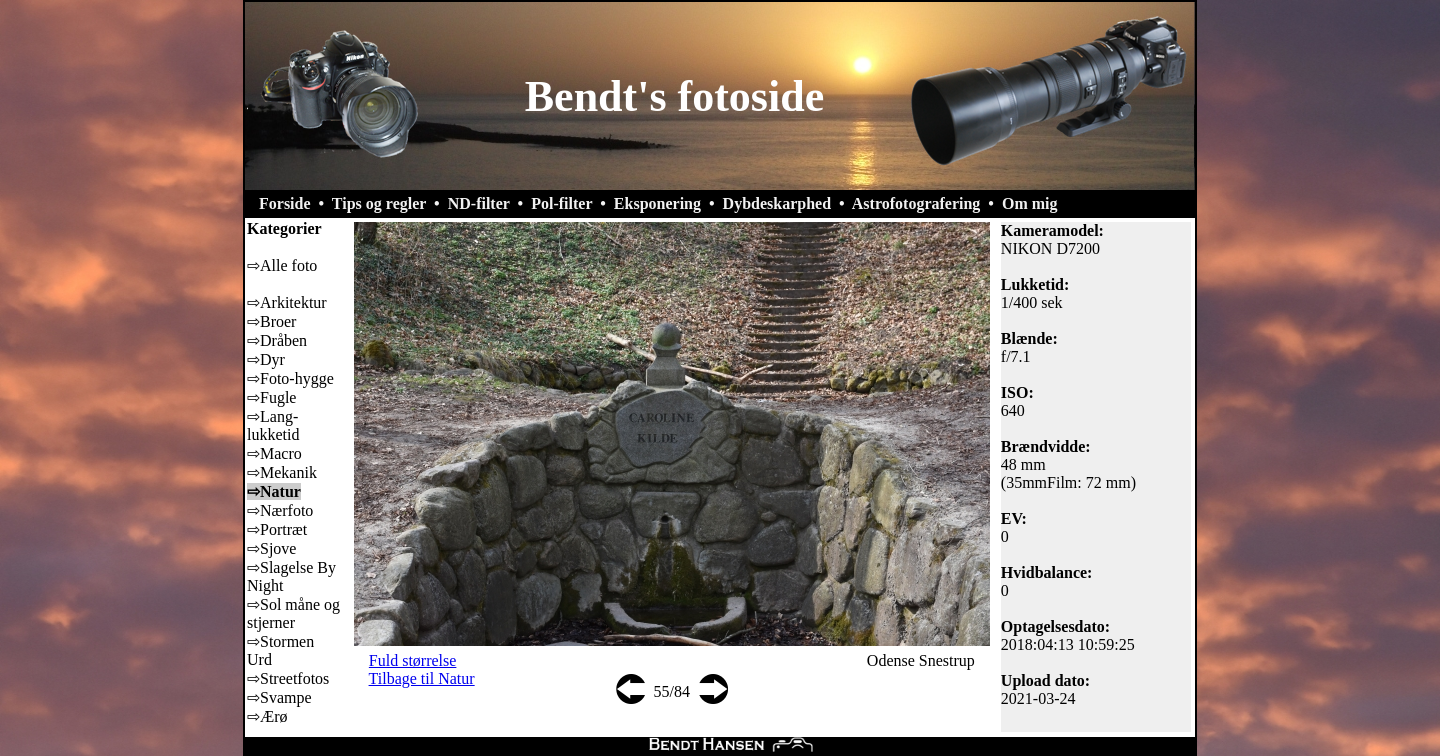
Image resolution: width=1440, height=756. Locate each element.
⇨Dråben (277, 340)
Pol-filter (561, 203)
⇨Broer (271, 321)
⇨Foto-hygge (290, 378)
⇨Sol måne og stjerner (293, 613)
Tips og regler (379, 203)
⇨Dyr (266, 359)
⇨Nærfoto (280, 510)
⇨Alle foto (282, 265)
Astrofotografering (916, 203)
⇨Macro (274, 453)
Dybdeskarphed (777, 203)
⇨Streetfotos (288, 678)
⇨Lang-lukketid (273, 425)
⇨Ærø (267, 716)
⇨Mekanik (282, 472)
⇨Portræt (277, 529)
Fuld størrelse (413, 660)
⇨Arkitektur (287, 302)
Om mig (1030, 203)
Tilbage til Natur (422, 678)
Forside (285, 203)
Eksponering (657, 203)
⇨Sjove (271, 548)
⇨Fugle (271, 397)
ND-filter (479, 203)
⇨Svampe (279, 697)
